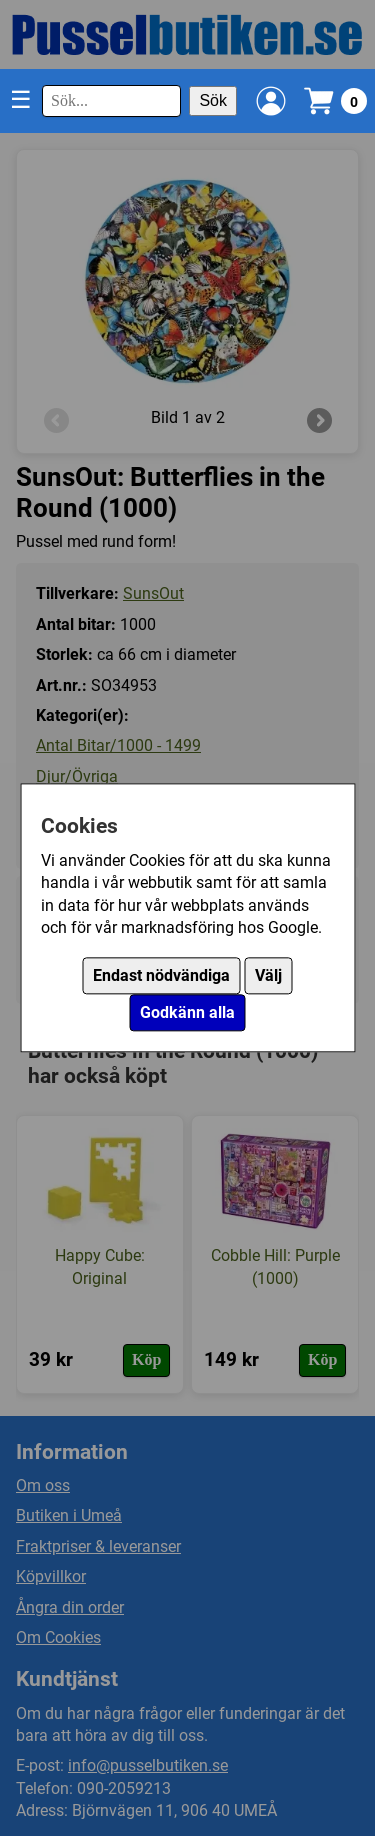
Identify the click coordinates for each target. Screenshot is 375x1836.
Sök (213, 100)
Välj (268, 976)
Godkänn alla (187, 1013)
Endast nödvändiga (161, 976)
